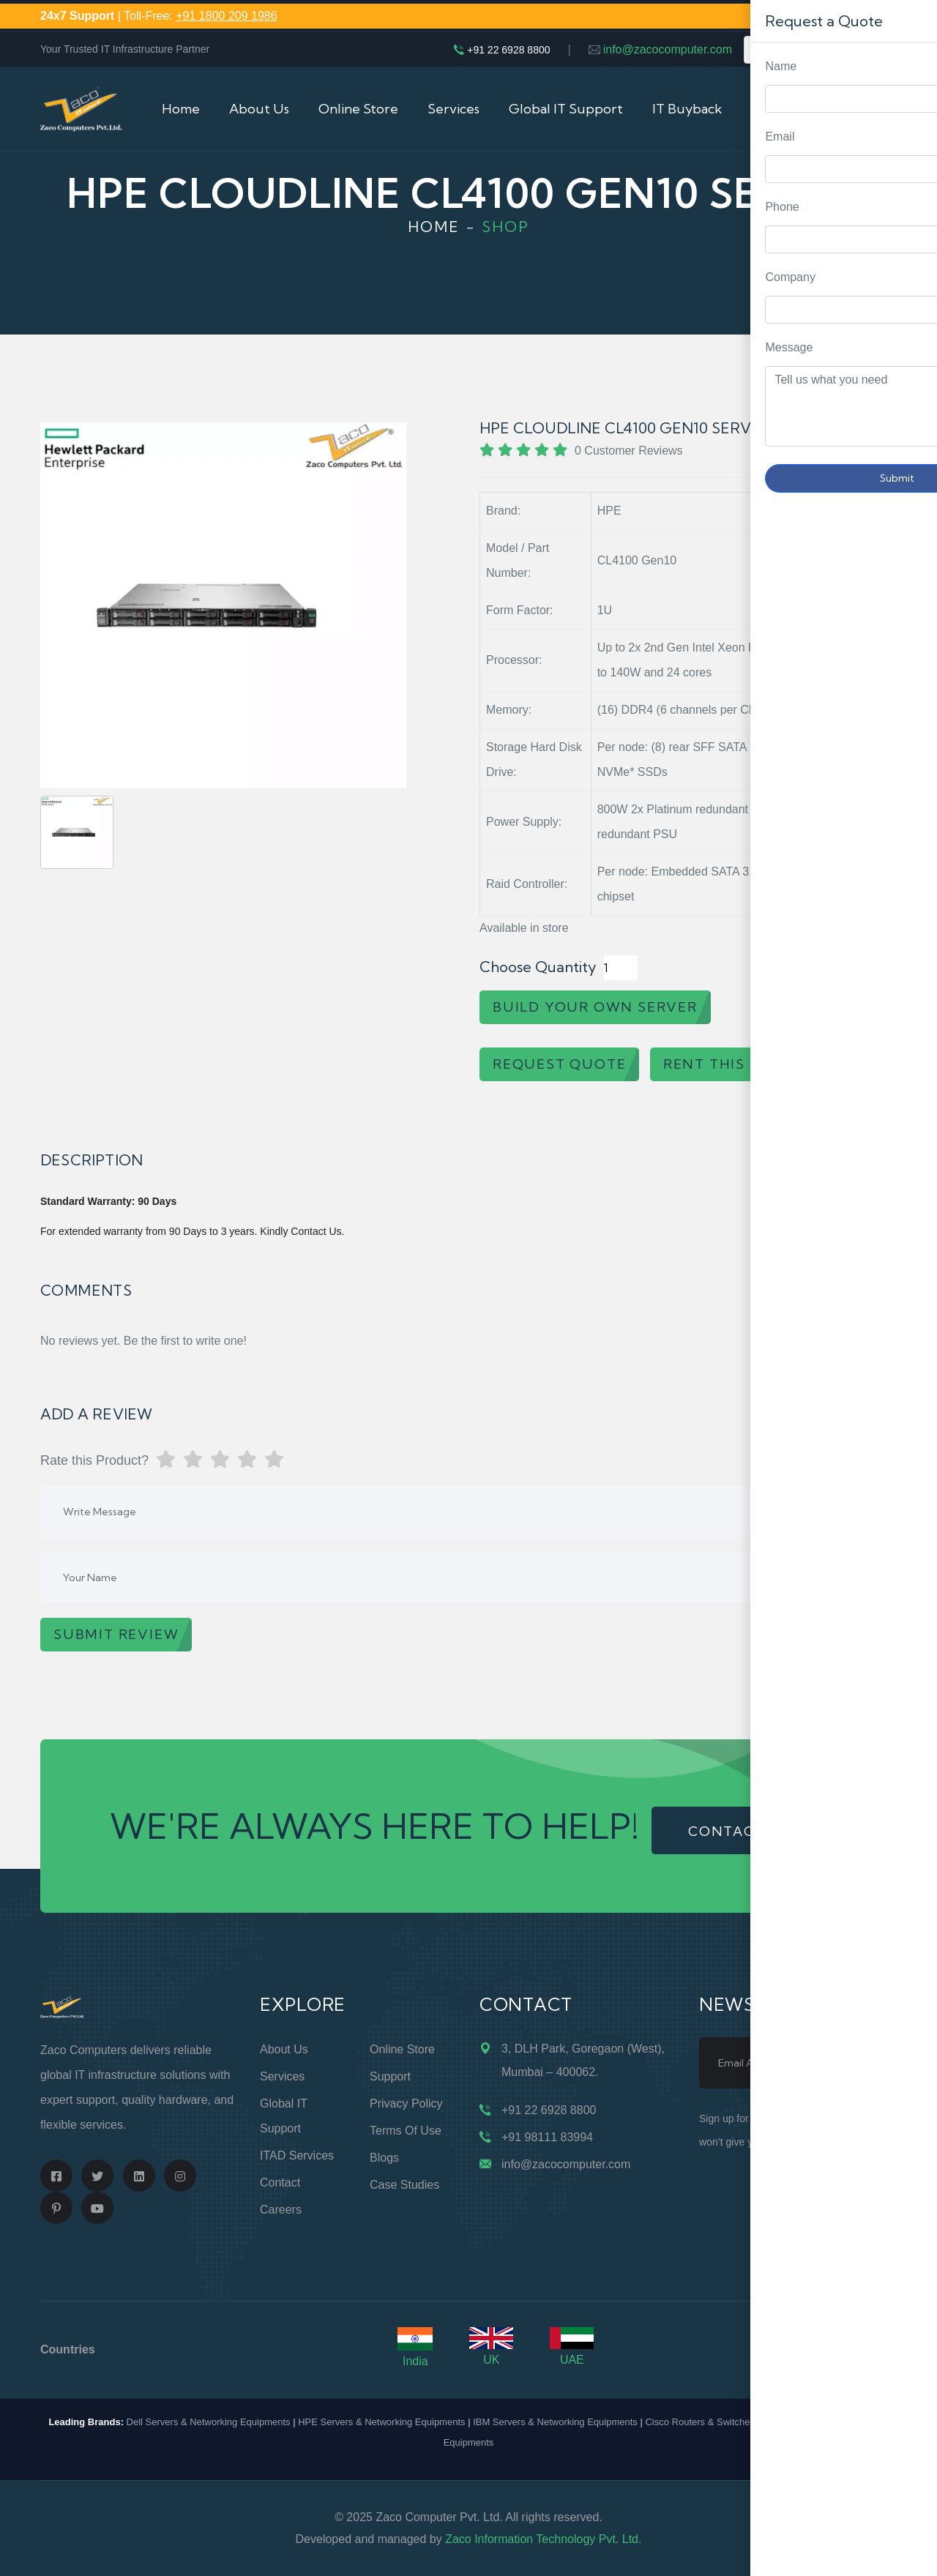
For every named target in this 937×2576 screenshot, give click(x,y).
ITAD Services (297, 2155)
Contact (280, 2182)
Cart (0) (873, 108)
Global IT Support (566, 108)
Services (453, 108)
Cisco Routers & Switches (700, 2421)
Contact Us (786, 108)
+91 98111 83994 (547, 2137)
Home (181, 108)
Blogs (384, 2157)
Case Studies (404, 2185)
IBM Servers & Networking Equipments (555, 2421)
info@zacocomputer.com (667, 49)
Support (390, 2076)
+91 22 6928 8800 (508, 50)
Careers (281, 2209)
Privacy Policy (406, 2103)
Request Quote (911, 1030)
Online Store (358, 108)
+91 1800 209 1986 (226, 16)
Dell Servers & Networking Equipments (209, 2421)
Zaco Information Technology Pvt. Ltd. (543, 2539)
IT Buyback (687, 108)
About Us (259, 108)
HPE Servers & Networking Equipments (381, 2421)
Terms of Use (405, 2130)
